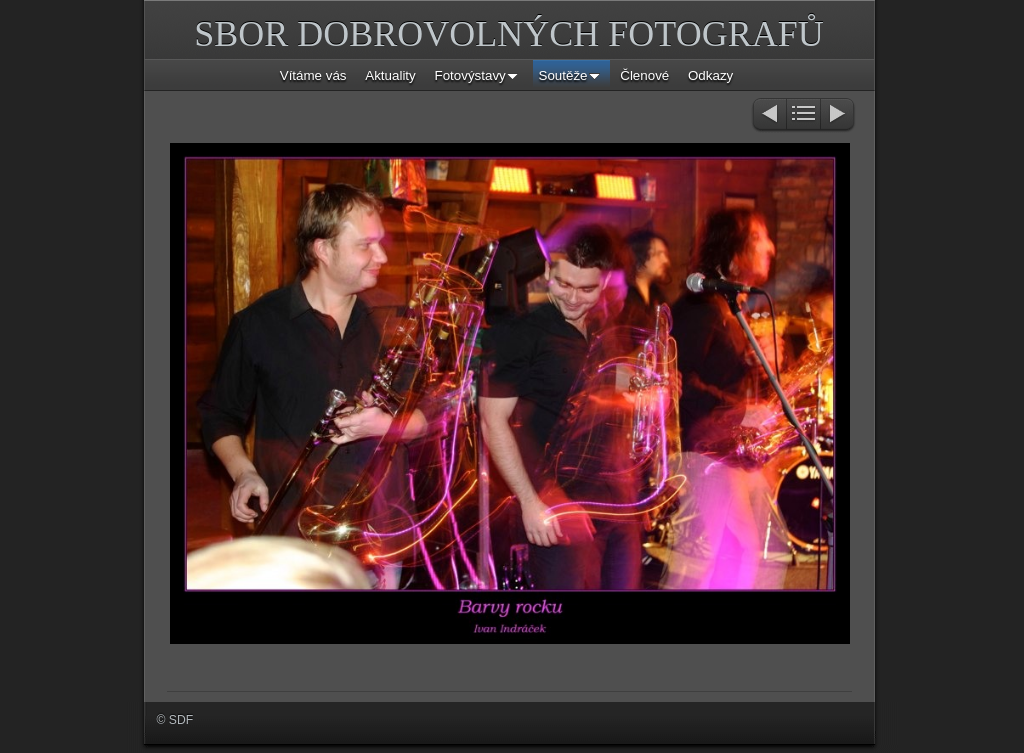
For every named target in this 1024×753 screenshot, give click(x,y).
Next (838, 115)
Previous (768, 115)
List (803, 115)
